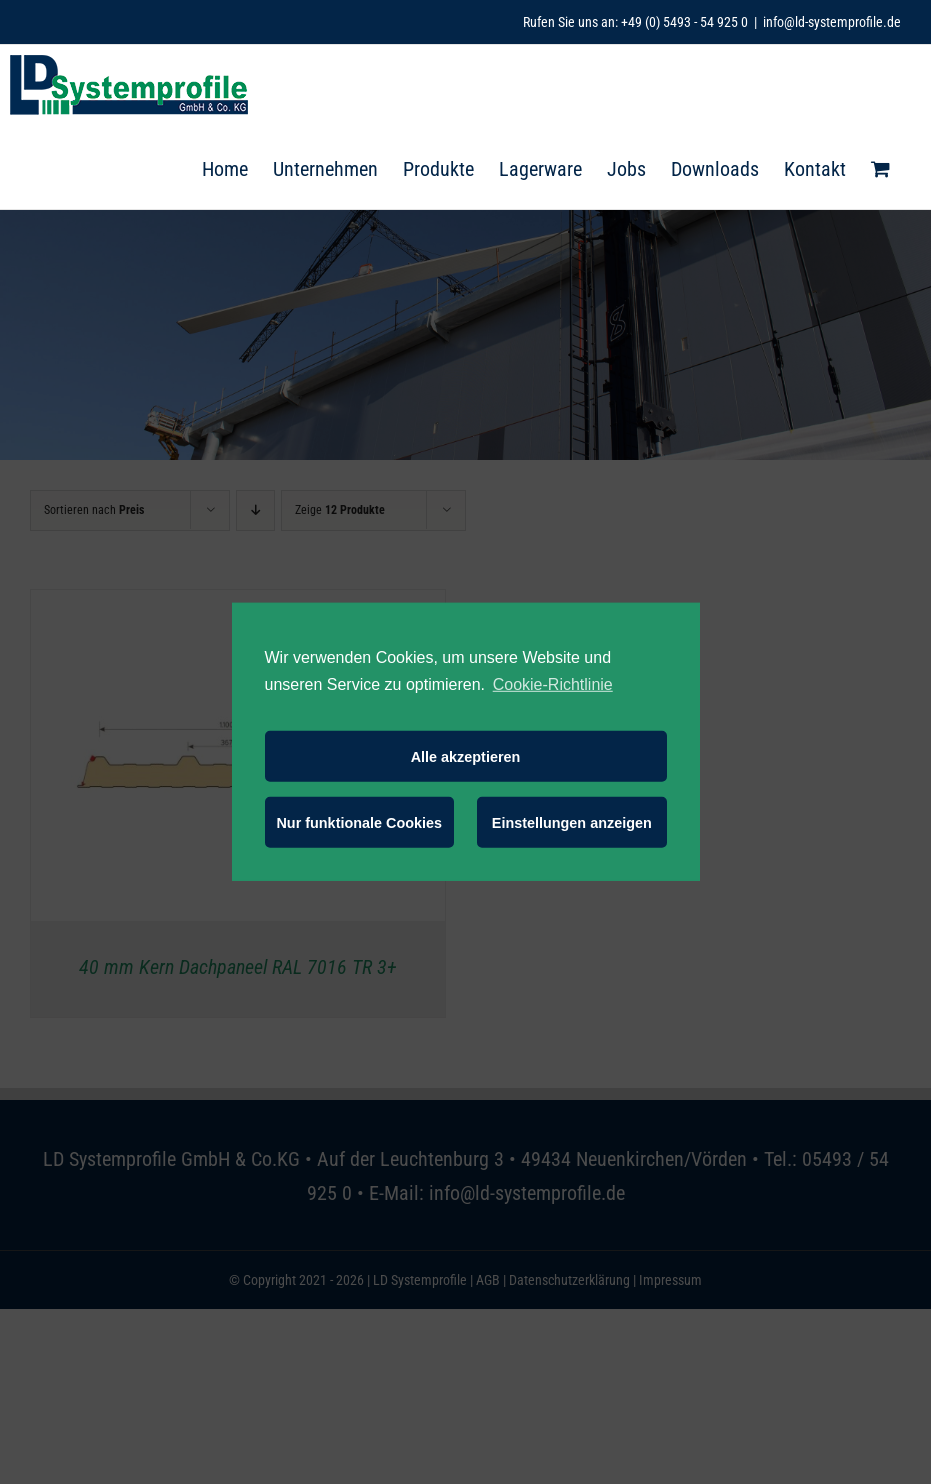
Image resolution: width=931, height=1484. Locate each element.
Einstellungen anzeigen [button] (572, 823)
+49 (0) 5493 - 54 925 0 (684, 22)
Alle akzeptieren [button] (466, 757)
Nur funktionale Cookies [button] (359, 823)
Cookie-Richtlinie (553, 684)
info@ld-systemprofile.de (832, 22)
